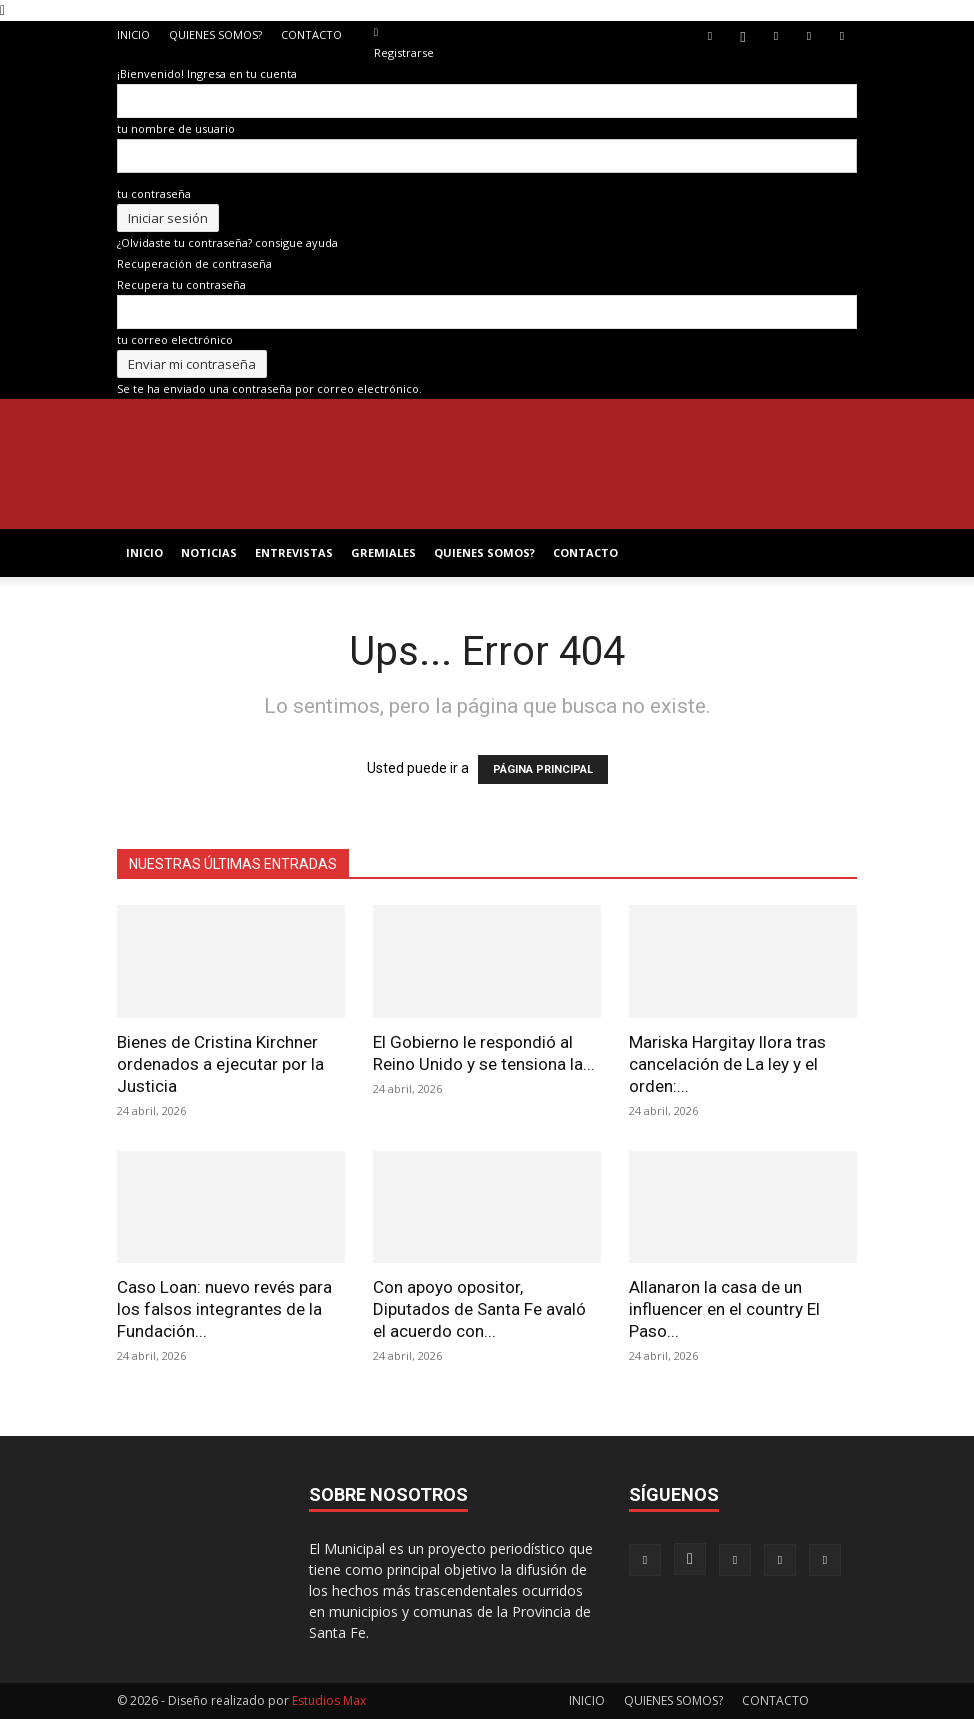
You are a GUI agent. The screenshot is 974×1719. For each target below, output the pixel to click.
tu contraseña (154, 193)
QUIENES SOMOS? (215, 34)
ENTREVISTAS (294, 552)
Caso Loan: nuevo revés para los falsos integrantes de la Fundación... (224, 1309)
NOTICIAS (209, 552)
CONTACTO (311, 34)
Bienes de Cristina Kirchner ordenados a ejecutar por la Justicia (220, 1064)
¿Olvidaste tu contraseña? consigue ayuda (227, 242)
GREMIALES (383, 552)
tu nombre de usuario (176, 128)
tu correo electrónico (175, 339)
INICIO (133, 34)
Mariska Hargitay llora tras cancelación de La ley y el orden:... (727, 1064)
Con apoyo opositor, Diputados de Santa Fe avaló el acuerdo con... (479, 1309)
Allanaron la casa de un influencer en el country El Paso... (724, 1309)
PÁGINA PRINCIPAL (543, 769)
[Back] (376, 31)
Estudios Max (329, 1700)
